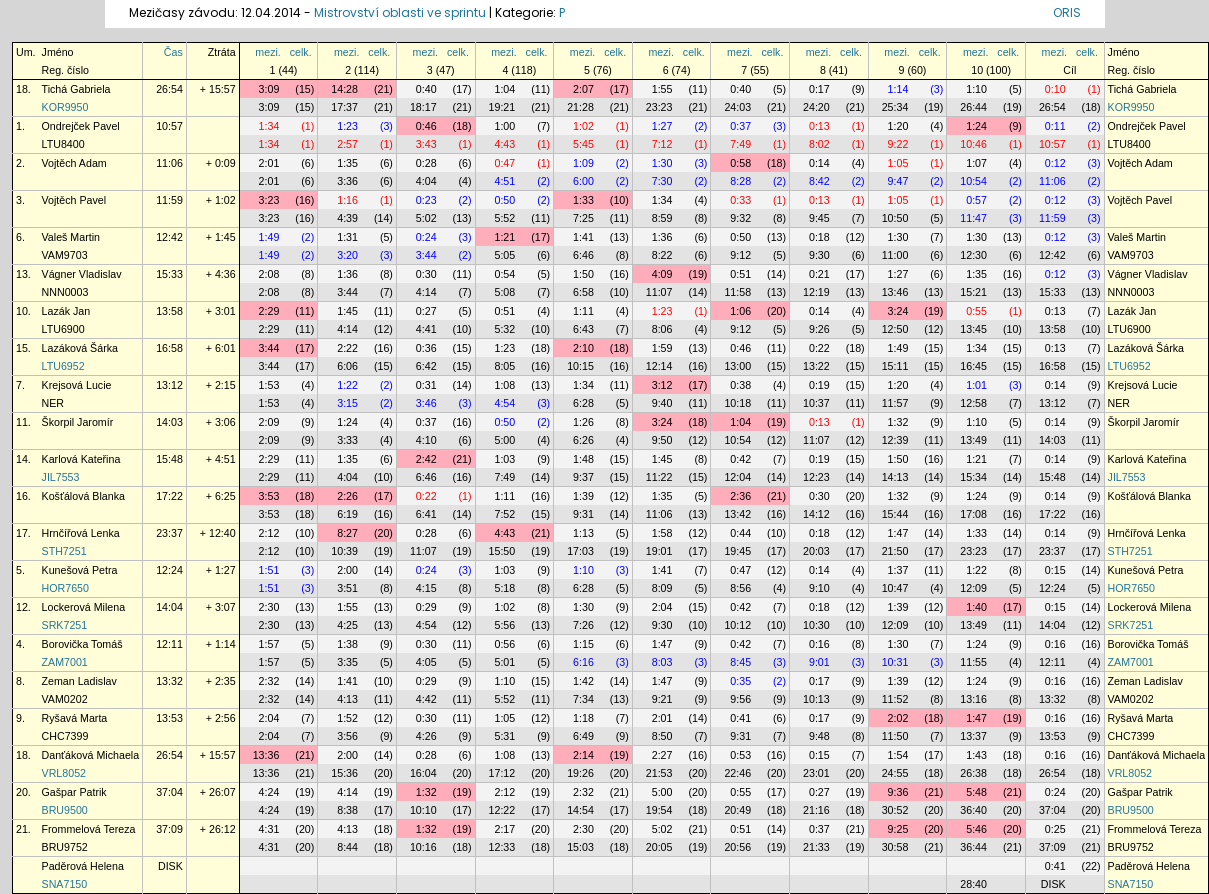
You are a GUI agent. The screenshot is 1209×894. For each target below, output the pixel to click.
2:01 (269, 163)
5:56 (504, 625)
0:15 (1055, 570)
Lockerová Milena (84, 607)
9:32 (740, 218)
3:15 (347, 403)
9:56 (740, 699)
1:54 (898, 755)
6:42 (426, 366)
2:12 (269, 533)
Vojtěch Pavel (74, 200)
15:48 (169, 459)
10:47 (895, 588)
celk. (301, 52)
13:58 (169, 311)
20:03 (816, 551)
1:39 (583, 496)
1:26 (583, 422)
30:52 (895, 810)
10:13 (816, 699)
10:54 (973, 181)
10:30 (816, 625)
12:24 (169, 570)
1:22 (347, 385)
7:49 (740, 144)
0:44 (740, 533)
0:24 (426, 237)
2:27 (662, 755)
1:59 (662, 348)
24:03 (737, 107)
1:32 (898, 422)
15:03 (580, 847)
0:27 (426, 311)
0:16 (819, 644)
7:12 (662, 144)
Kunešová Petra (80, 570)
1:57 (269, 644)
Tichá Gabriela (76, 89)
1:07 (976, 163)
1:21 (504, 237)
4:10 (426, 440)
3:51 (347, 588)
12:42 (169, 237)
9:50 (662, 440)
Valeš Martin (71, 237)
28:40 (973, 884)
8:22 (662, 255)
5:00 (504, 440)
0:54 (504, 274)
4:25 (347, 625)
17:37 (344, 107)
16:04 (423, 773)
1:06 (740, 311)
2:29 (269, 311)
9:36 (898, 792)
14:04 (169, 607)
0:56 (504, 644)
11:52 (895, 699)
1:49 (269, 237)
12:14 (659, 366)
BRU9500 (65, 810)
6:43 (583, 329)
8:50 (662, 736)
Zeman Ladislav (79, 681)
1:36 (662, 237)
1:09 (583, 163)
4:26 (426, 736)
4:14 (426, 292)
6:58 (583, 292)
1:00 (504, 126)
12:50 (895, 329)
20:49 (737, 810)
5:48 (976, 792)
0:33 (740, 200)
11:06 (169, 163)
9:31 (583, 514)
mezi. (267, 52)
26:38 (973, 773)
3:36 (347, 181)
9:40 (662, 403)
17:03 (580, 551)
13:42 (737, 514)
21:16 (816, 810)
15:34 (973, 477)
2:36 (740, 496)
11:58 (737, 292)
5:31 (504, 736)
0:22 (819, 348)
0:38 (740, 385)
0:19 (819, 385)
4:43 (504, 144)
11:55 (973, 662)
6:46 (583, 255)
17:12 (502, 773)
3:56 (347, 736)
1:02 (583, 126)
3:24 (898, 311)
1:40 (976, 607)
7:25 (583, 218)
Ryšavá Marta (75, 718)
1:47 (898, 533)
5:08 (504, 292)
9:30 (819, 255)
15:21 (973, 292)
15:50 (502, 551)
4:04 (426, 181)
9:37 (583, 477)
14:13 (895, 477)
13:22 (816, 366)
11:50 (895, 736)
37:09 (169, 829)
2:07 (583, 89)
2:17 (504, 829)
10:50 (895, 218)
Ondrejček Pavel (81, 126)
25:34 (895, 107)
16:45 (973, 366)
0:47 (504, 163)
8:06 (662, 329)
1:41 (583, 237)
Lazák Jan (66, 311)
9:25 (898, 829)
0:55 (976, 311)
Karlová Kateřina (81, 459)
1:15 (583, 644)
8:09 (662, 588)
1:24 (976, 126)
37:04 (169, 792)
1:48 (583, 459)
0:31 (426, 385)
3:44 (426, 255)
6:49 (583, 736)
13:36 (266, 755)
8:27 (347, 533)
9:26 (819, 329)
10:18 (737, 403)
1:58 (662, 533)
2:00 (347, 570)
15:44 (895, 514)
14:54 (580, 810)
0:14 (819, 163)
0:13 (819, 126)
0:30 (426, 274)
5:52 (504, 218)
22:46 (737, 773)
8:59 (662, 218)
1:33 (583, 200)
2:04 (662, 607)
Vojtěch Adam (74, 163)
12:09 (973, 588)
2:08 (269, 274)
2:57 (347, 144)
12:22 (502, 810)
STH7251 (64, 551)
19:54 (659, 810)
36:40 (973, 810)
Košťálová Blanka (83, 496)
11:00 (895, 255)
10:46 (973, 144)
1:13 (583, 533)
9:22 (898, 144)
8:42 (819, 181)
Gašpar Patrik (74, 792)
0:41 (740, 718)
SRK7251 (65, 625)
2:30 (269, 607)
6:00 (583, 181)
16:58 (169, 348)
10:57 (169, 126)
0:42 (740, 459)
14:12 (816, 514)
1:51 (269, 570)
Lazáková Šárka (80, 348)
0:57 (976, 200)
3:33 (347, 440)
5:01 (504, 662)
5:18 (504, 588)
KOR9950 (65, 107)
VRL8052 (64, 773)
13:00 (737, 366)
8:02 (819, 144)
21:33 (816, 847)
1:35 (347, 163)
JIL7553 (61, 477)
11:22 (659, 477)
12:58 (973, 403)
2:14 (583, 755)
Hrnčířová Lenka (81, 533)
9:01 (819, 662)
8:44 (347, 847)
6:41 (426, 514)
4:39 (347, 218)
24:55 (895, 773)
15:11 (895, 366)
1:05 (898, 163)
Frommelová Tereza (89, 829)
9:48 (819, 736)
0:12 (1055, 163)
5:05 (504, 255)
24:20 (816, 107)
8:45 (740, 662)
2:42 (426, 459)
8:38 (347, 810)
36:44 (973, 847)
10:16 (423, 847)
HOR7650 (65, 588)
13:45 (973, 329)
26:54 (169, 89)
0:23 (426, 200)
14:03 (169, 422)
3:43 (426, 144)
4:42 (426, 699)
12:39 (895, 440)
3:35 (347, 662)
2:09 (269, 422)
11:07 (659, 292)
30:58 (895, 847)
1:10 (976, 89)
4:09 (662, 274)
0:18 (819, 237)
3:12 (662, 385)
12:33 (502, 847)
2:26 (347, 496)
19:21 (502, 107)
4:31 (269, 829)
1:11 (583, 311)
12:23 (816, 477)
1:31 (347, 237)
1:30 (662, 163)
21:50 (895, 551)
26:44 (973, 107)
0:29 (426, 607)
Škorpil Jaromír (78, 422)
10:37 (816, 403)
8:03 (662, 662)
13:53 (169, 718)
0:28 (426, 163)
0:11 (1055, 126)
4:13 (347, 699)
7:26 (583, 625)
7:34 (583, 699)
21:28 (580, 107)
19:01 (659, 551)
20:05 (659, 847)
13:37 (973, 736)
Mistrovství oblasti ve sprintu (400, 12)
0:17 (819, 89)
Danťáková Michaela (91, 755)
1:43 (976, 755)
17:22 (169, 496)
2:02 (898, 718)
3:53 (269, 496)
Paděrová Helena (83, 866)
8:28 (740, 181)
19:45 (737, 551)
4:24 (269, 792)
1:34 (269, 126)
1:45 (347, 311)
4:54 (504, 403)
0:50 (504, 200)
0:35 (740, 681)
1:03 (504, 459)
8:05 (504, 366)
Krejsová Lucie (77, 385)
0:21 (819, 274)
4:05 (426, 662)
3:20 (347, 255)
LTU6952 (63, 366)
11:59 (169, 200)
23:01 (816, 773)
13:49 (973, 440)
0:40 (426, 89)
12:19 (816, 292)
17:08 (973, 514)
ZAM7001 (65, 662)
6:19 (347, 514)
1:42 (583, 681)
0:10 (1055, 89)
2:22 (347, 348)
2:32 (269, 681)
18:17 (423, 107)
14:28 (344, 89)
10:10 (423, 810)
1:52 (347, 718)
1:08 (504, 385)
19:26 (580, 773)
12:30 (973, 255)
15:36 (344, 773)
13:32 (169, 681)
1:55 (662, 89)
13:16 (973, 699)
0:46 (426, 126)
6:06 (347, 366)
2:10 (583, 348)
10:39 (344, 551)
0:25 (1055, 829)
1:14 (898, 89)
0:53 (740, 755)
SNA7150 (65, 884)
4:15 (426, 588)
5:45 (583, 144)
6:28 (583, 403)
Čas (173, 52)
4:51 (504, 181)
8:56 (740, 588)
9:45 (819, 218)
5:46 (976, 829)
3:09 (269, 89)
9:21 (662, 699)
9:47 (898, 181)
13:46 (895, 292)
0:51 (740, 274)
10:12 (737, 625)
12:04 (737, 477)
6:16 (583, 662)
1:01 (976, 385)
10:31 (895, 662)
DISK (170, 866)
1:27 (662, 126)
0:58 (740, 163)
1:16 (347, 200)
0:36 (426, 348)
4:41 (426, 329)
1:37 (898, 570)
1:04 (504, 89)
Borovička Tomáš (82, 644)
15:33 (169, 274)
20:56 (737, 847)
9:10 (819, 588)
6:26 (583, 440)
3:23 (269, 200)
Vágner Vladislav (82, 274)
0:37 (740, 126)
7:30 (662, 181)
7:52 (504, 514)
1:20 (898, 126)
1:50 (583, 274)
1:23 (347, 126)
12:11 (169, 644)
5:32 (504, 329)
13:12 (169, 385)
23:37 (169, 533)
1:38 (347, 644)
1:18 (583, 718)
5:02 (426, 218)
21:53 (659, 773)
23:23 (659, 107)
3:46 (426, 403)
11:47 (973, 218)
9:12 (740, 255)
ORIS (1067, 12)
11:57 (895, 403)
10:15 (580, 366)
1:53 (269, 385)
